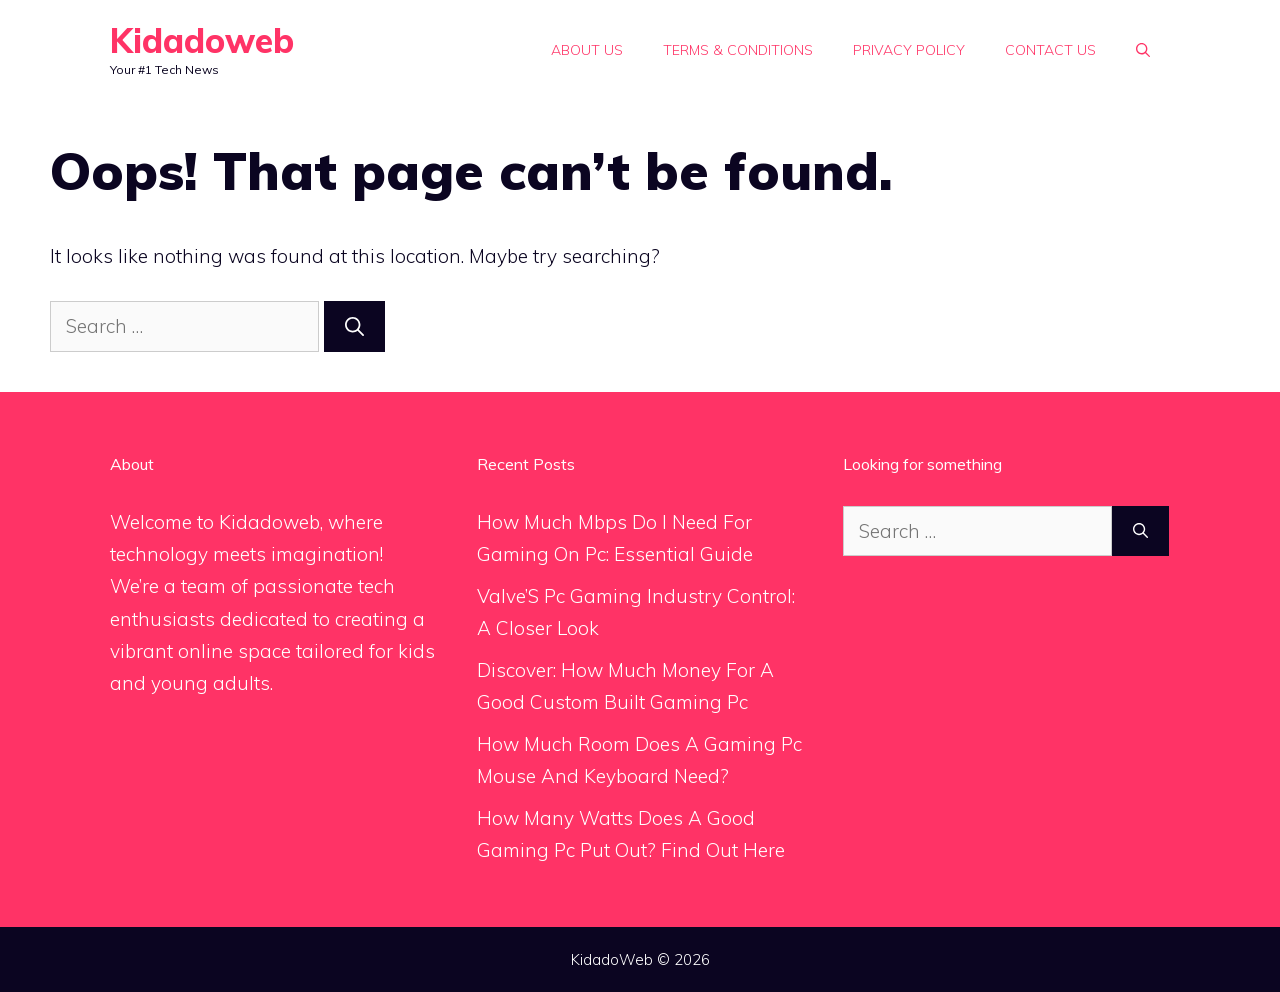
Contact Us (1050, 50)
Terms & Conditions (738, 50)
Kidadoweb (202, 40)
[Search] (354, 326)
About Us (587, 50)
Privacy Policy (909, 50)
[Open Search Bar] (1143, 50)
